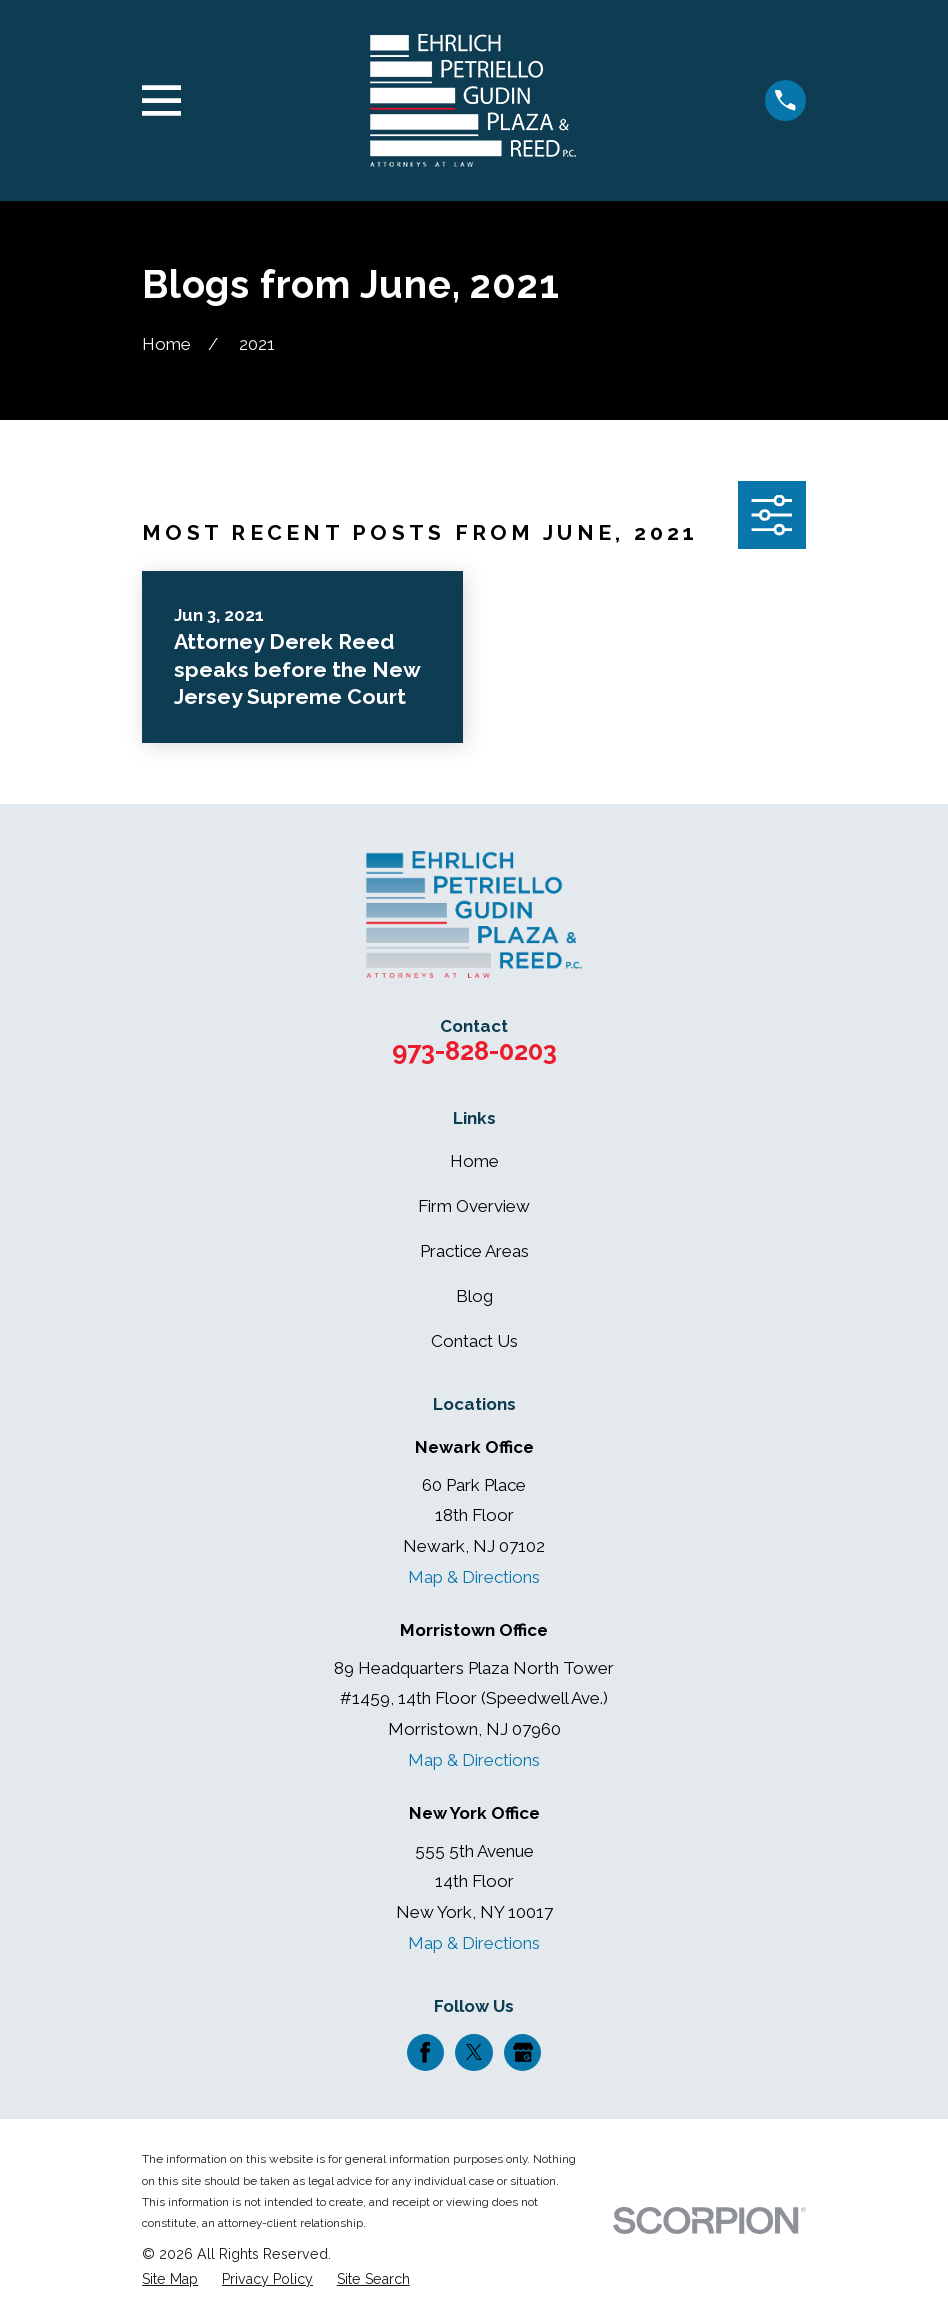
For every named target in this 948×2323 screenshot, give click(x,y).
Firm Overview (474, 1206)
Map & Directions (474, 1577)
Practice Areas (474, 1251)
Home (474, 1161)
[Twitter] (474, 2052)
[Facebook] (425, 2052)
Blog (474, 1296)
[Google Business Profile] (523, 2052)
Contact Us (474, 1341)
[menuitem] (170, 2280)
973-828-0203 (474, 1051)
